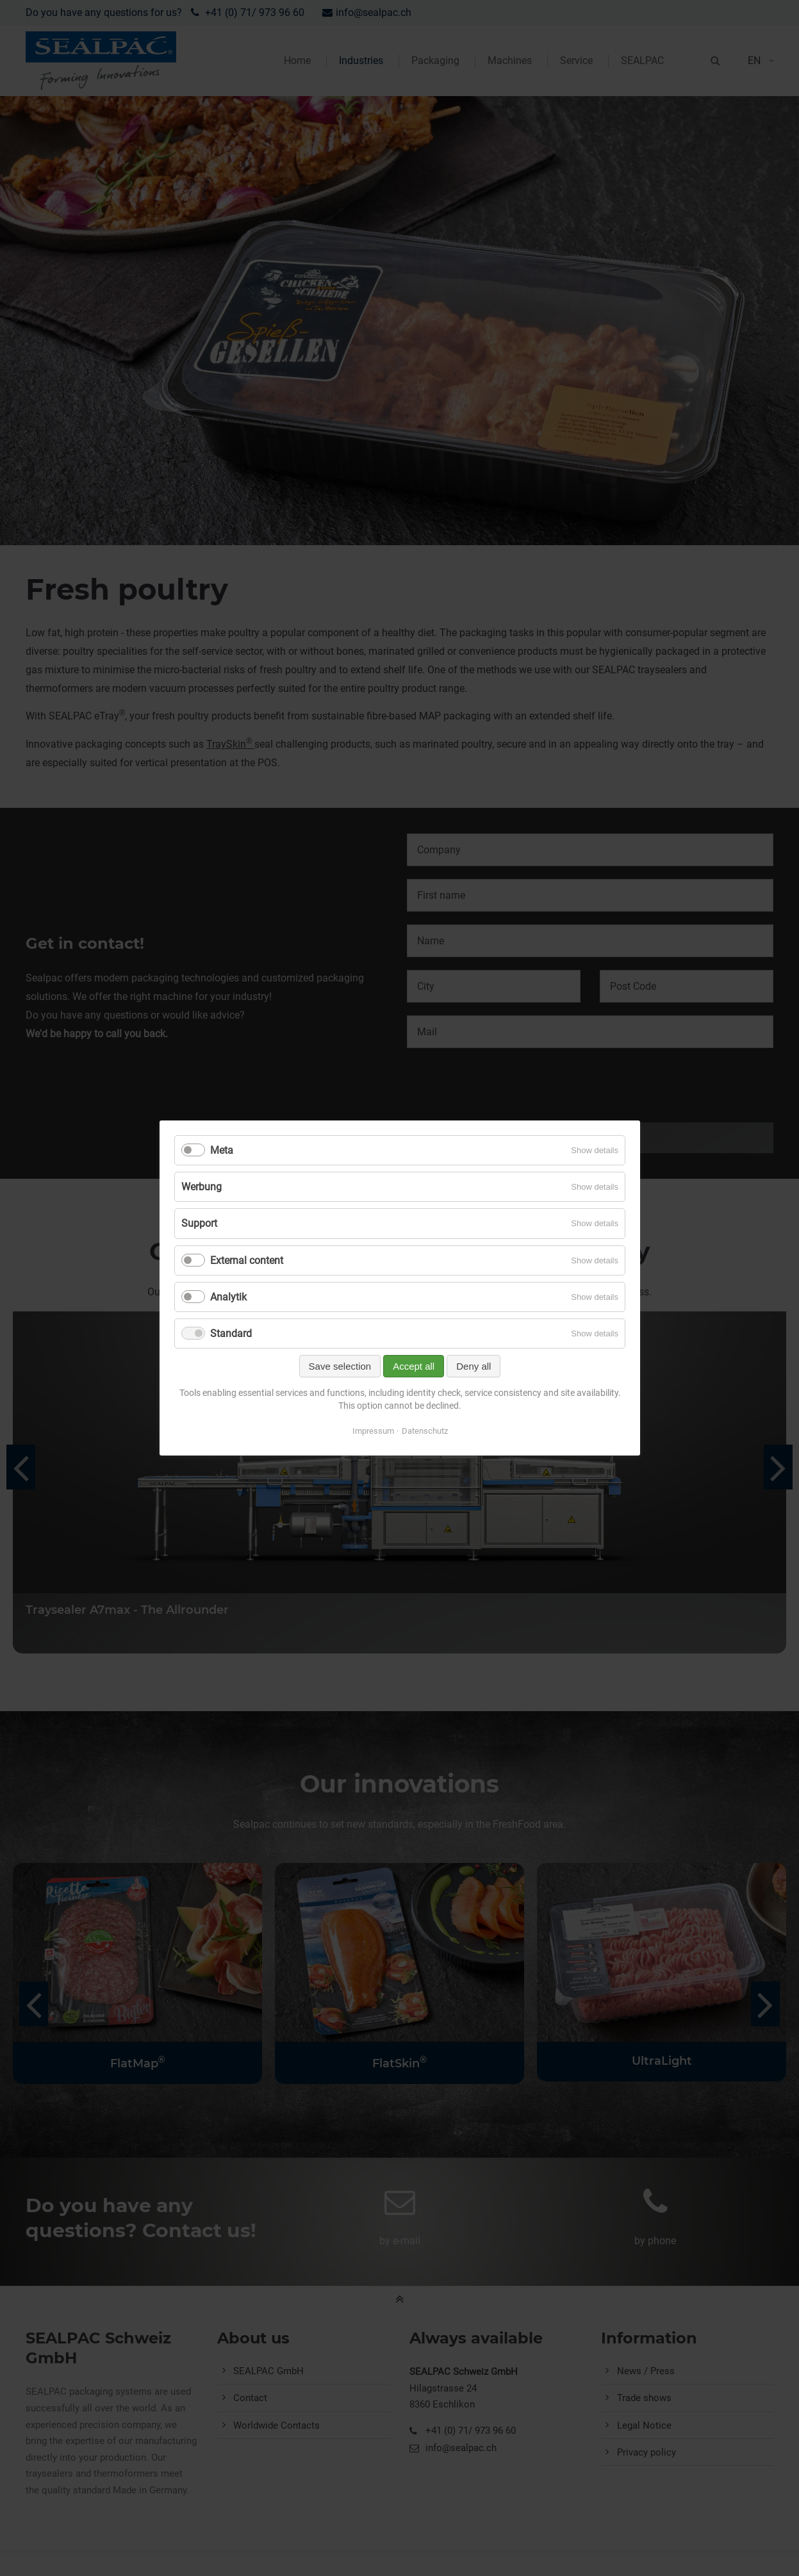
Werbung (201, 1187)
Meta (221, 1150)
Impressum (372, 1431)
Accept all (413, 1366)
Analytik (228, 1297)
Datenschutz (424, 1431)
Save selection (339, 1366)
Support (199, 1223)
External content (246, 1260)
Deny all (473, 1366)
